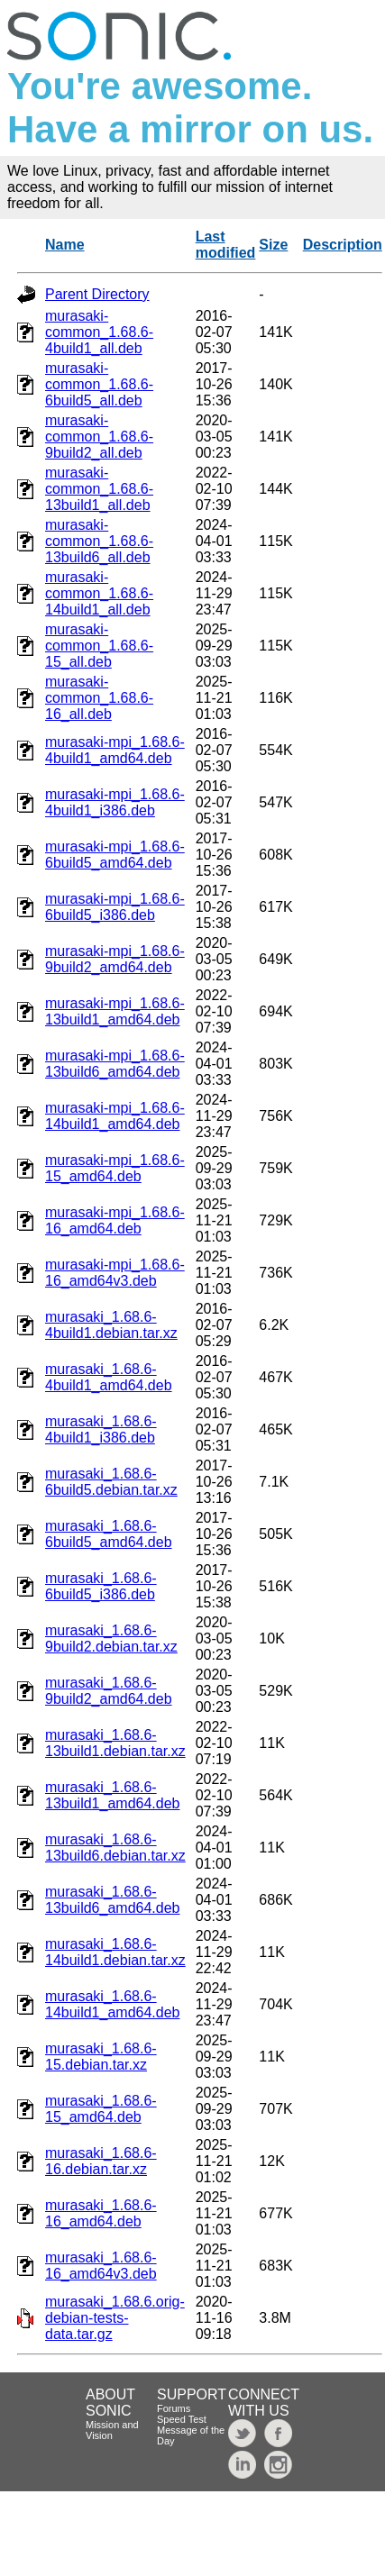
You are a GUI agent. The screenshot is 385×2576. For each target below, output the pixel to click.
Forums (173, 2408)
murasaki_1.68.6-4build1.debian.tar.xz (111, 1325)
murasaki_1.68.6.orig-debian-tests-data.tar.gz (115, 2318)
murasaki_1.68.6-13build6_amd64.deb (112, 1900)
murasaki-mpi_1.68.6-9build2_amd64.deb (115, 959)
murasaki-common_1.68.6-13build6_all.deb (99, 541)
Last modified (226, 244)
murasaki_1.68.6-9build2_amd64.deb (108, 1691)
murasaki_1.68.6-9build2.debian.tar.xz (111, 1638)
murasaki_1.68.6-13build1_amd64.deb (112, 1795)
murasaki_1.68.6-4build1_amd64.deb (108, 1377)
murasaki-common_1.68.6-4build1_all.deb (99, 332)
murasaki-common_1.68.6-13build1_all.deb (99, 489)
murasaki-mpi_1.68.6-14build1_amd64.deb (115, 1116)
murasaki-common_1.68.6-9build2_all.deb (99, 436)
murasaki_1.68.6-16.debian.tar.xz (101, 2161)
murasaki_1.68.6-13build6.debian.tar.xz (115, 1847)
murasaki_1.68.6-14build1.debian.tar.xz (115, 1952)
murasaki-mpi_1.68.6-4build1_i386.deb (115, 802)
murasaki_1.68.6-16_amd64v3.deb (101, 2265)
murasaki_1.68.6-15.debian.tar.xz (101, 2056)
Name (65, 244)
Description (342, 244)
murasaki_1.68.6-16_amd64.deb (101, 2213)
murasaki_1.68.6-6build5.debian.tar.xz (111, 1481)
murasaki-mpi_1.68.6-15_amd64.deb (115, 1168)
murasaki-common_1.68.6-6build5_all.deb (99, 384)
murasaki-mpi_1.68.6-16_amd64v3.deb (115, 1272)
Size (273, 244)
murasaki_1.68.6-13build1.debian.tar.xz (115, 1743)
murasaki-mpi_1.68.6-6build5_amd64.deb (115, 854)
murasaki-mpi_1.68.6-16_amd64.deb (115, 1220)
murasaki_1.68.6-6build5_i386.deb (101, 1586)
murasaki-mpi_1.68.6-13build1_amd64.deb (115, 1011)
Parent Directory (97, 294)
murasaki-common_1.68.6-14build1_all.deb (99, 593)
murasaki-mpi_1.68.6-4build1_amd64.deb (115, 750)
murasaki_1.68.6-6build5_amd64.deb (108, 1534)
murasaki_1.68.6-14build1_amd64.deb (112, 2004)
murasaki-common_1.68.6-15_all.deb (99, 645)
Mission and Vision (112, 2430)
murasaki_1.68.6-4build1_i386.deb (101, 1429)
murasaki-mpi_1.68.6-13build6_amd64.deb (115, 1063)
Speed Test (181, 2419)
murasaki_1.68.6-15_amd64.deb (101, 2109)
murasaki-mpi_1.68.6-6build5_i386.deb (115, 907)
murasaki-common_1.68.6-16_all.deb (99, 698)
